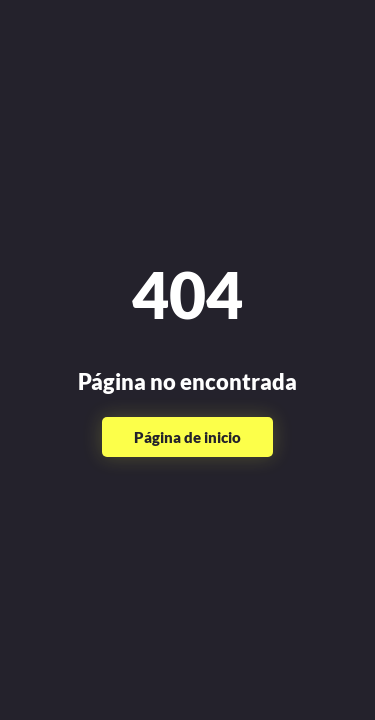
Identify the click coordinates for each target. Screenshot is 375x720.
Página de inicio (187, 437)
